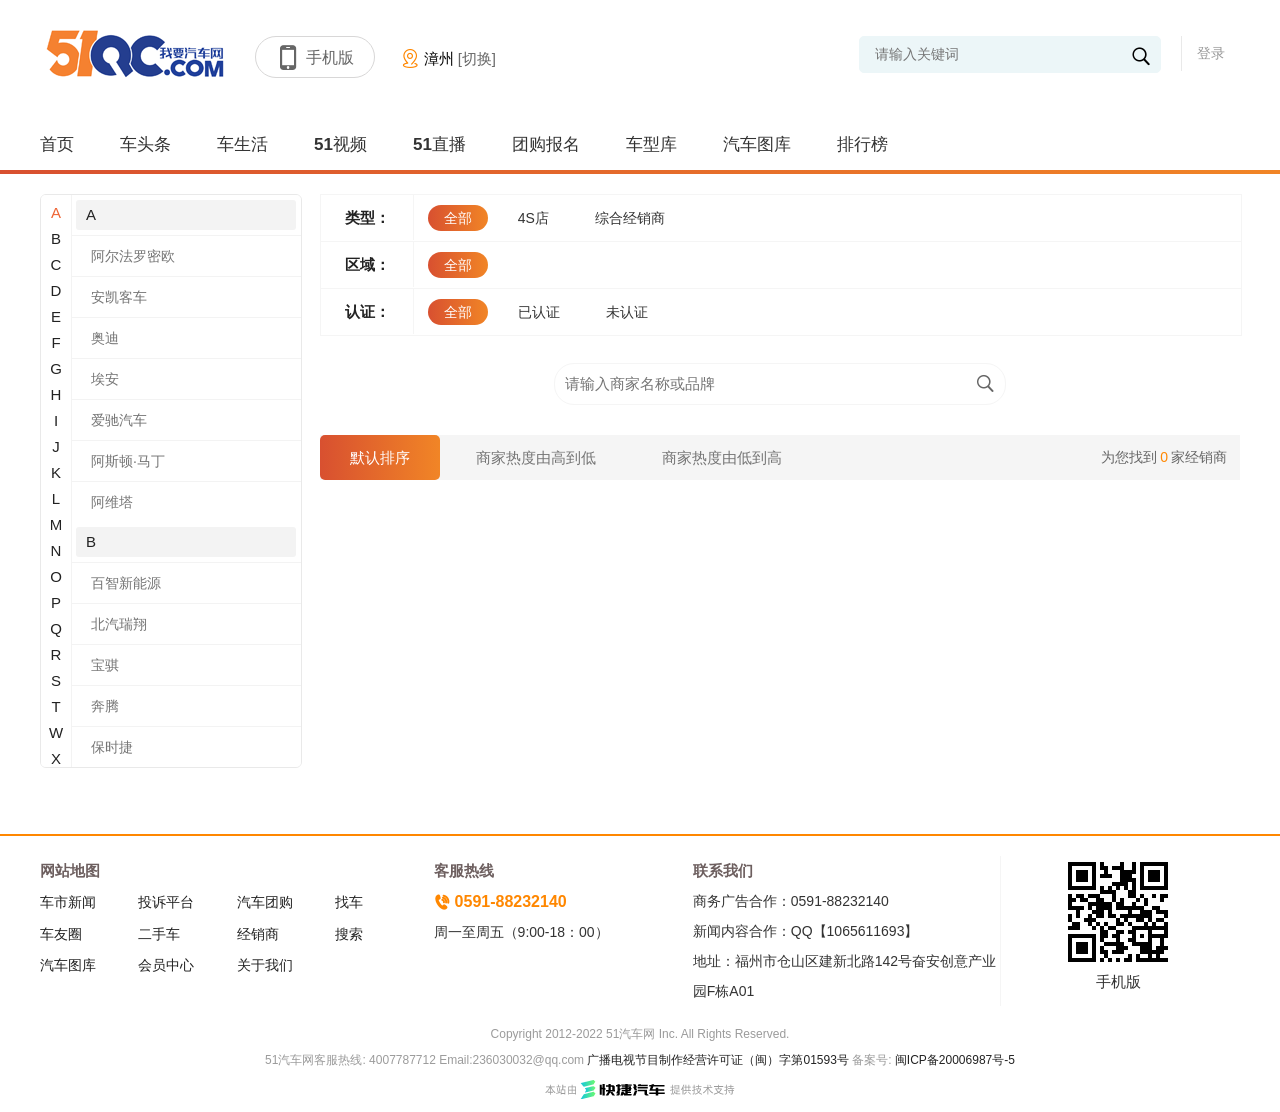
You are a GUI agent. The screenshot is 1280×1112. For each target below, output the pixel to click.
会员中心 (166, 965)
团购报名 (546, 144)
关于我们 (265, 965)
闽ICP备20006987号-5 (953, 1060)
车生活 (242, 144)
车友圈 (61, 934)
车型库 (651, 144)
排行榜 (862, 144)
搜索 (349, 934)
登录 (1211, 53)
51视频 (340, 144)
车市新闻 (68, 902)
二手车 (159, 934)
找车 (349, 902)
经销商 (258, 934)
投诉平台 (166, 902)
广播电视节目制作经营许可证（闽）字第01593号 (717, 1060)
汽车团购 (265, 902)
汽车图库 (757, 144)
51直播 (439, 144)
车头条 (145, 144)
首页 (57, 144)
